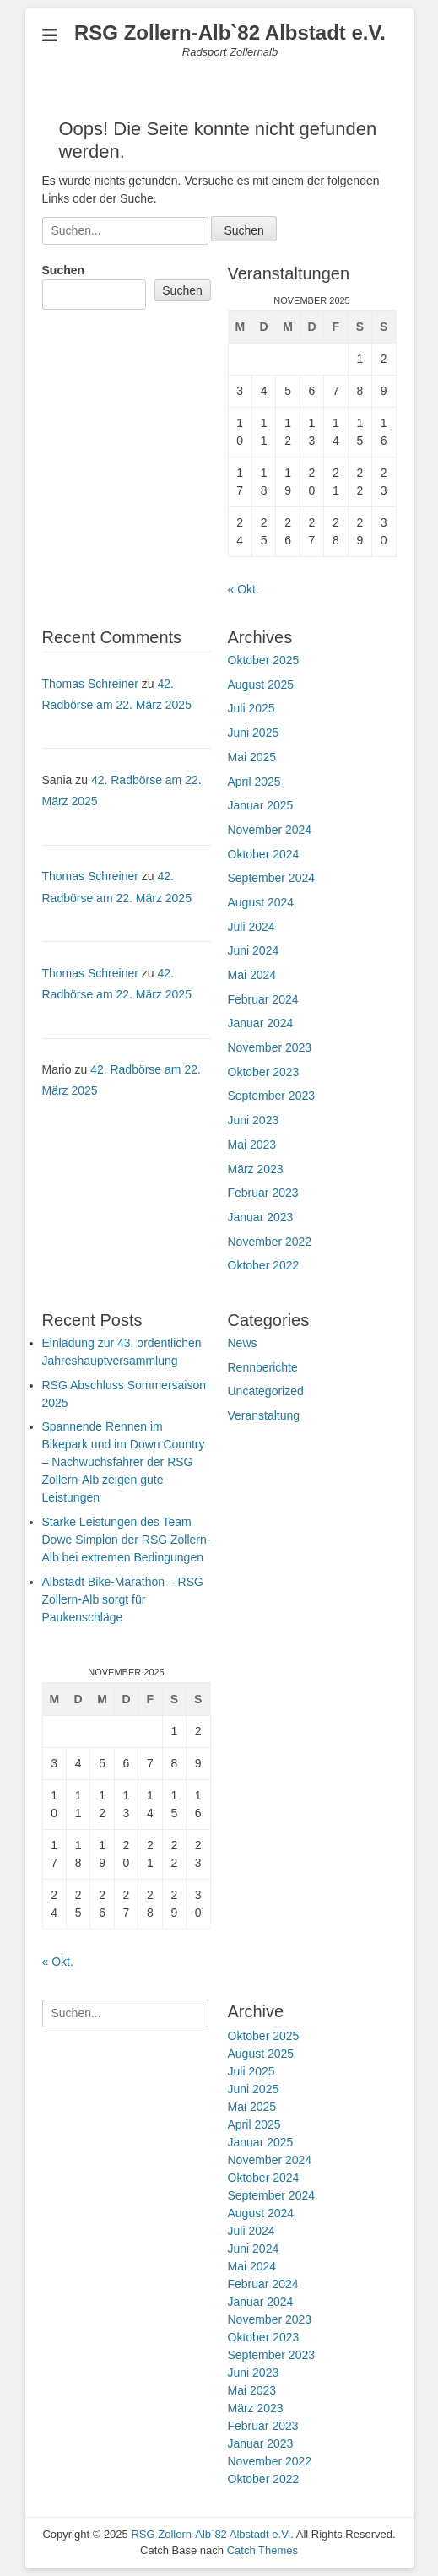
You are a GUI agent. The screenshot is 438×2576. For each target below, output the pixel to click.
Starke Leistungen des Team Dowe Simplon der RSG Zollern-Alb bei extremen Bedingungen (126, 1539)
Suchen (63, 270)
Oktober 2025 (264, 660)
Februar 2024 (263, 999)
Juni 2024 (253, 950)
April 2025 (254, 781)
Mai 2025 (252, 757)
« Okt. (243, 589)
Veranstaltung (264, 1415)
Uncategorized (266, 1391)
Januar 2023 (261, 1217)
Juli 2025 (251, 708)
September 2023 (272, 1095)
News (242, 1343)
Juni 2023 (253, 1120)
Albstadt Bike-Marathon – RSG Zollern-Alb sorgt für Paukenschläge (122, 1599)
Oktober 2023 (264, 1072)
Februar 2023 (263, 1192)
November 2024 (270, 829)
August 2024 (261, 902)
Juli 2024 (251, 927)
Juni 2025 (253, 732)
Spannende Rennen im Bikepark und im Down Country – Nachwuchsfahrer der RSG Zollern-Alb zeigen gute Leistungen (123, 1462)
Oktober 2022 (264, 1265)
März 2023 (256, 1169)
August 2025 (261, 684)
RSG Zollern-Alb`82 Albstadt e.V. (230, 32)
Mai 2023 (252, 1144)
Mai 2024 (252, 975)
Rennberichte (263, 1367)
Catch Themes (262, 2550)
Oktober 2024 (264, 854)
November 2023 (270, 1047)
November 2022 (270, 1241)
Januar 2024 (261, 1023)
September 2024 (272, 878)
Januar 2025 (261, 805)
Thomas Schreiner (90, 683)
